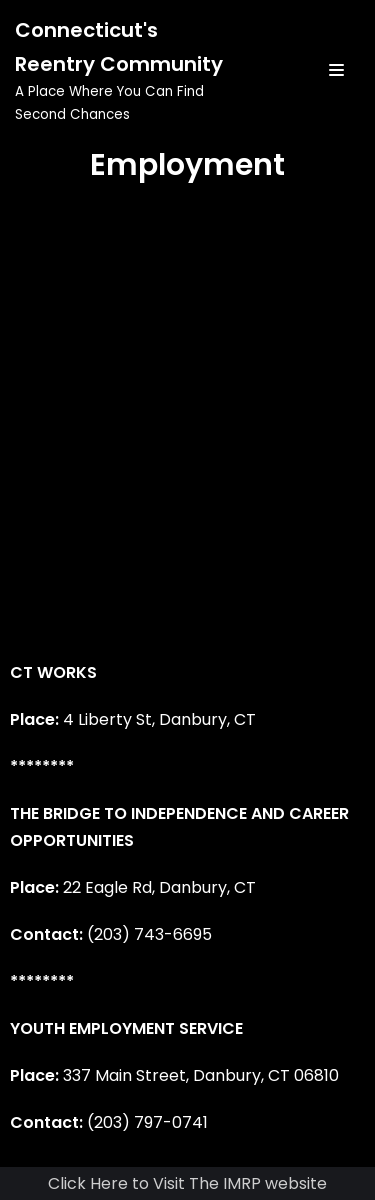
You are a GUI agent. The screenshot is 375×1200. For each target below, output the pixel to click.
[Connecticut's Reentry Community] (125, 70)
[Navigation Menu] (336, 70)
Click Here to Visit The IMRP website (187, 1183)
